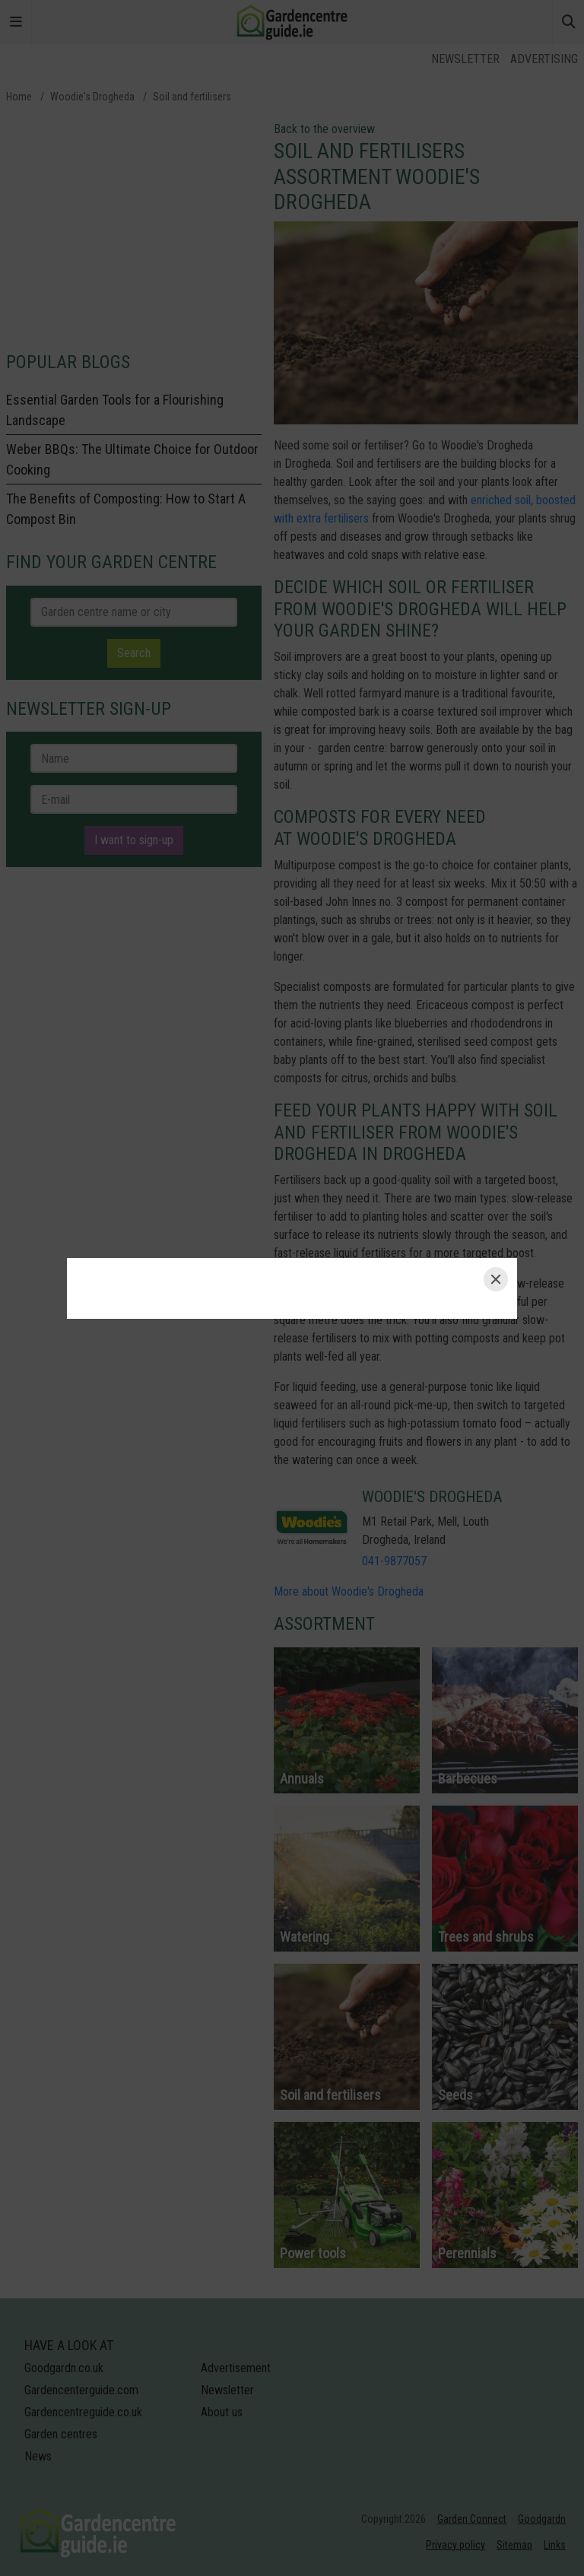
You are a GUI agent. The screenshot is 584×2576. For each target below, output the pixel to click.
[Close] (496, 1279)
